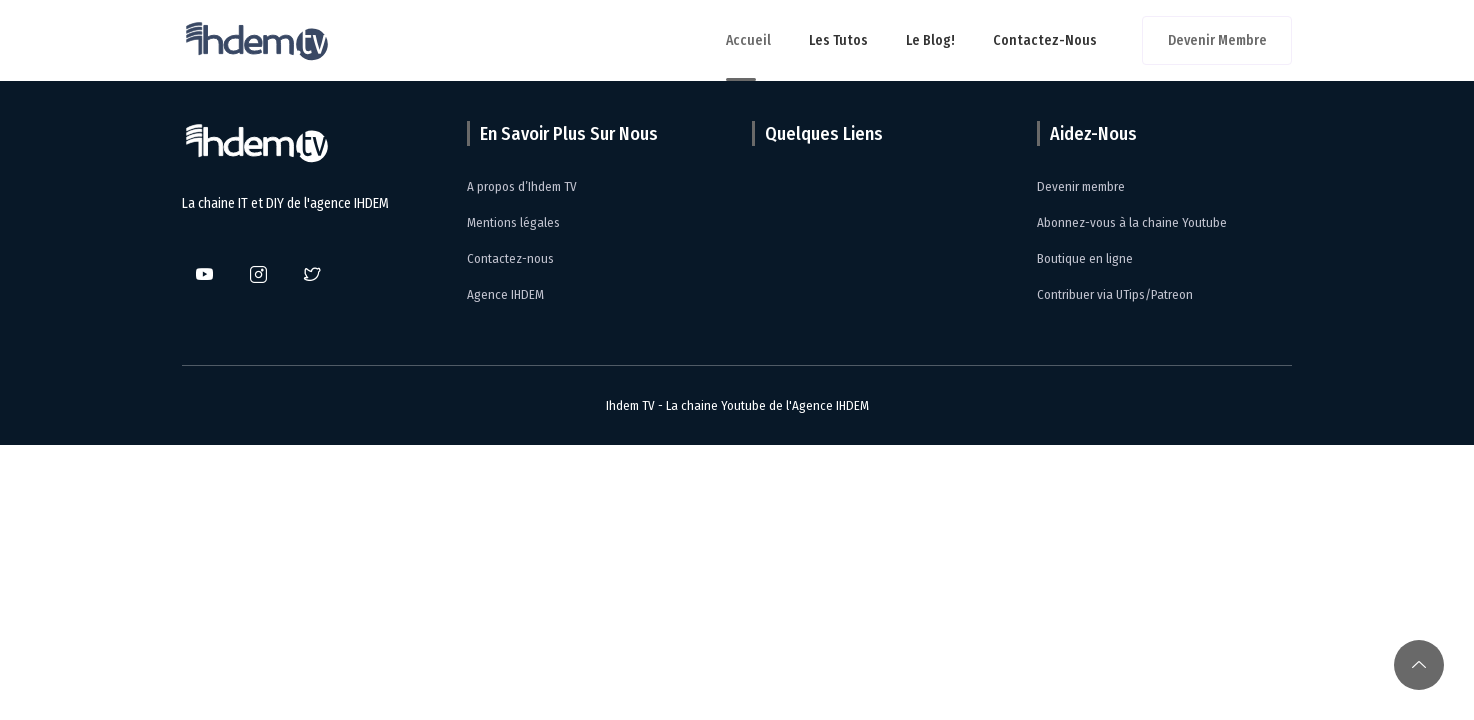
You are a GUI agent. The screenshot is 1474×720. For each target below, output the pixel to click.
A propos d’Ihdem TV (522, 186)
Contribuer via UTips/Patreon (1115, 294)
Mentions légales (513, 222)
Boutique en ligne (1085, 258)
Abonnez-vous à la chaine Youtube (1132, 222)
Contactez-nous (1045, 40)
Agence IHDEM (505, 294)
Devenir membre (1217, 40)
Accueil (748, 40)
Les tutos (838, 40)
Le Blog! (930, 40)
